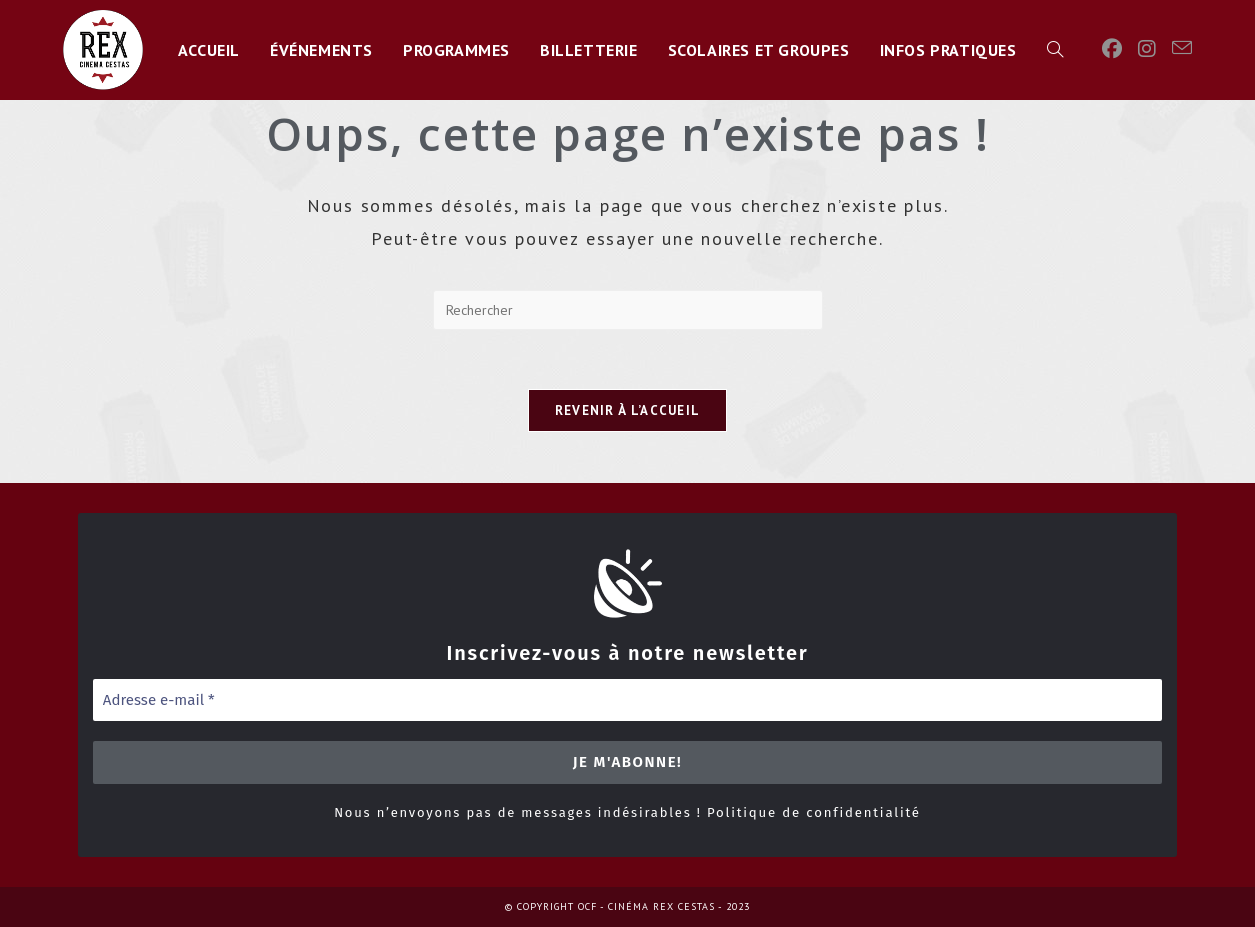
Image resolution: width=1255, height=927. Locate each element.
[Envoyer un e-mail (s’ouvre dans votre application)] (1182, 48)
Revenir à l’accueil (628, 411)
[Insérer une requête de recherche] (628, 310)
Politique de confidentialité (813, 812)
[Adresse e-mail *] (628, 700)
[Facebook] (1112, 49)
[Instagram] (1147, 49)
